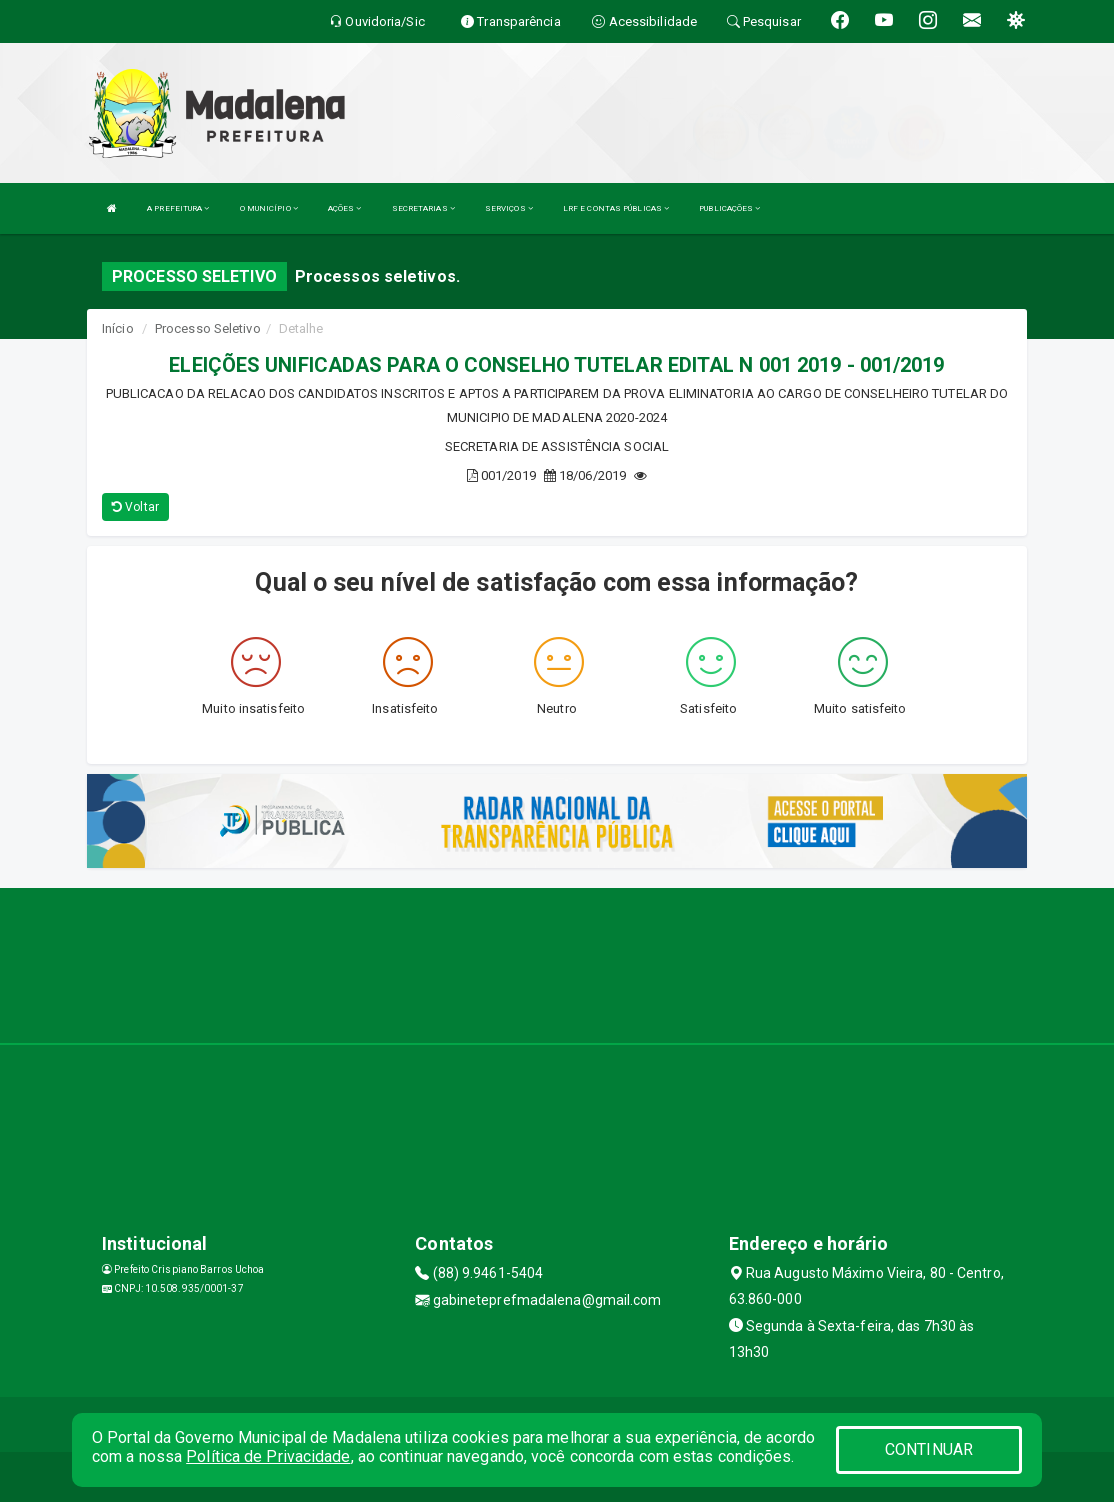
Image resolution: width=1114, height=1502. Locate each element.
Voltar (135, 507)
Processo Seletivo (208, 328)
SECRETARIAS (423, 208)
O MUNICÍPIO (269, 208)
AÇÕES (345, 208)
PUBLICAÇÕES (729, 208)
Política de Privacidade (268, 1456)
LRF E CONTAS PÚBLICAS (616, 208)
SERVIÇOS (509, 208)
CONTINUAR (929, 1449)
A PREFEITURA (178, 208)
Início (118, 328)
